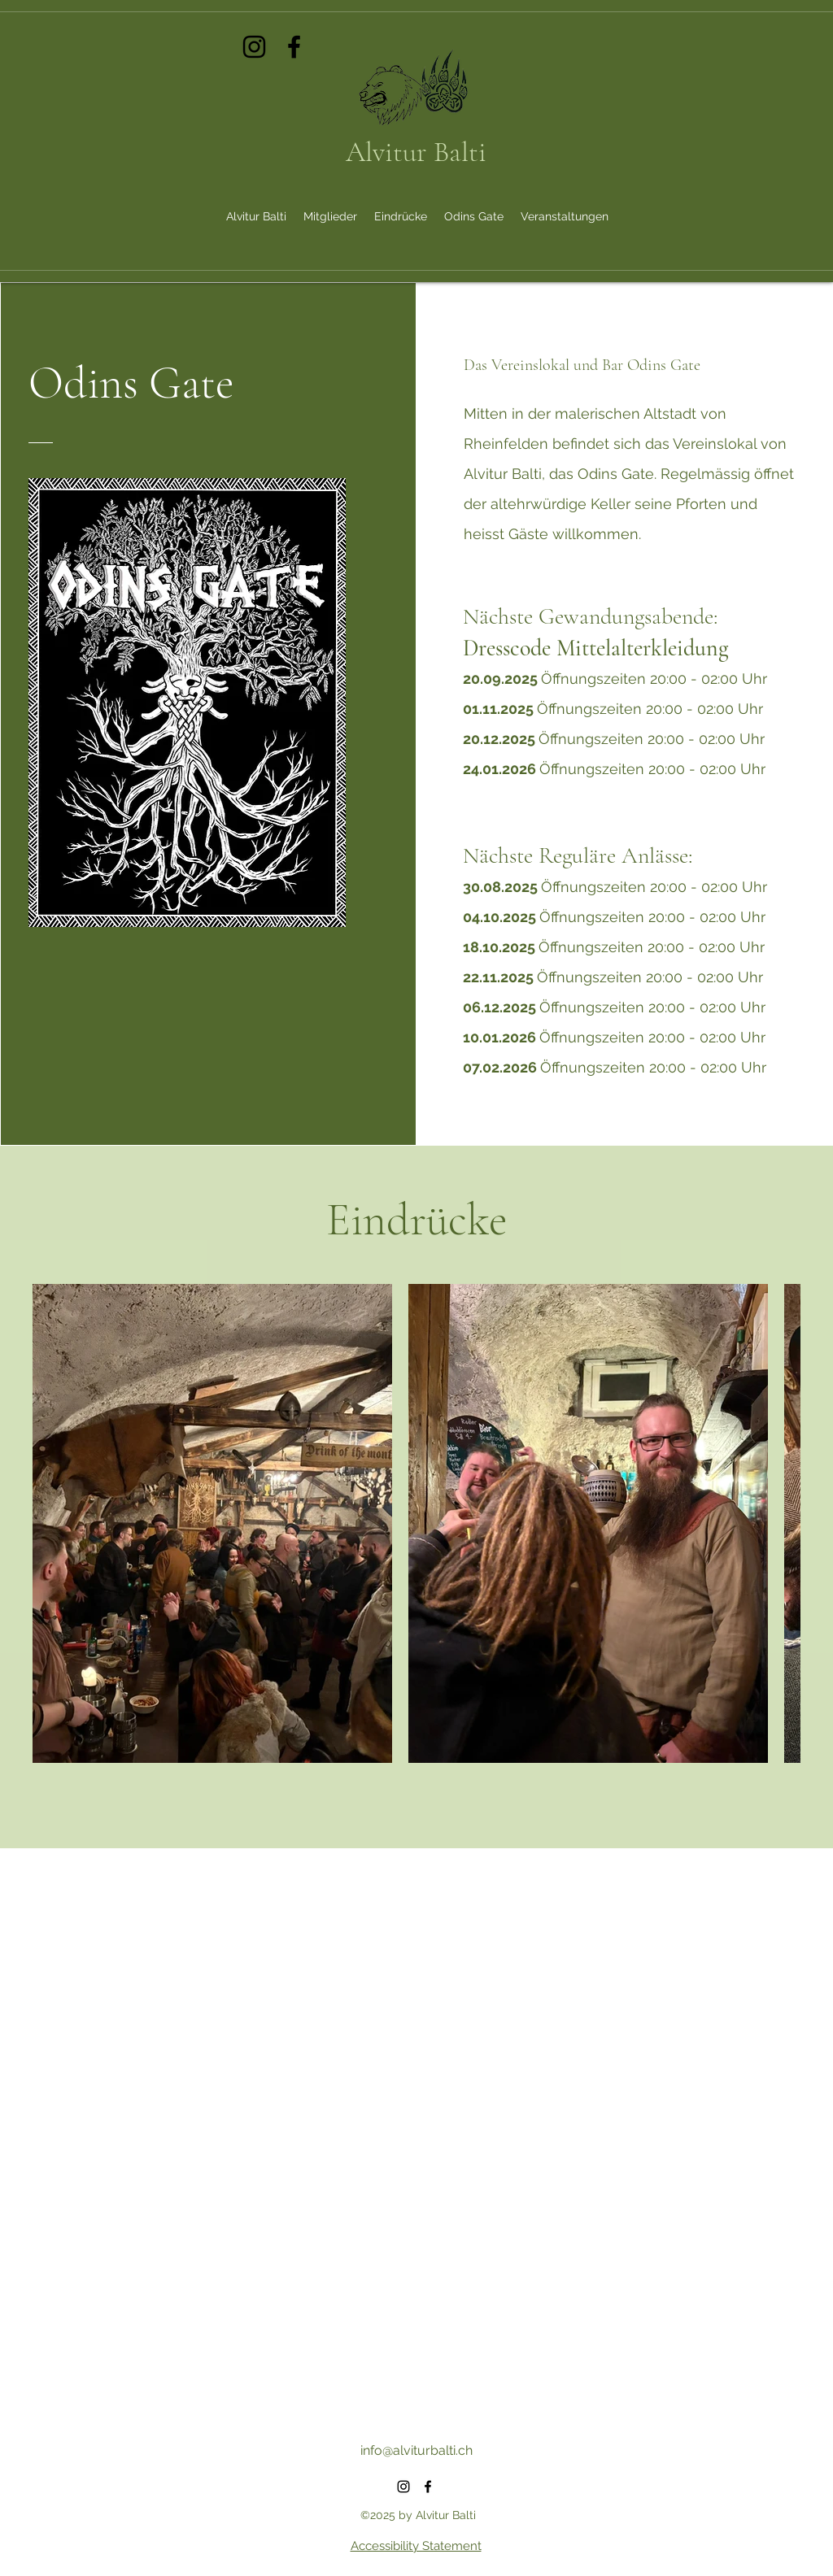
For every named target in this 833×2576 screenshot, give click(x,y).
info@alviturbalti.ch (416, 2450)
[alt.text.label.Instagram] (254, 47)
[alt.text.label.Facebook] (294, 47)
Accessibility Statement (416, 2546)
